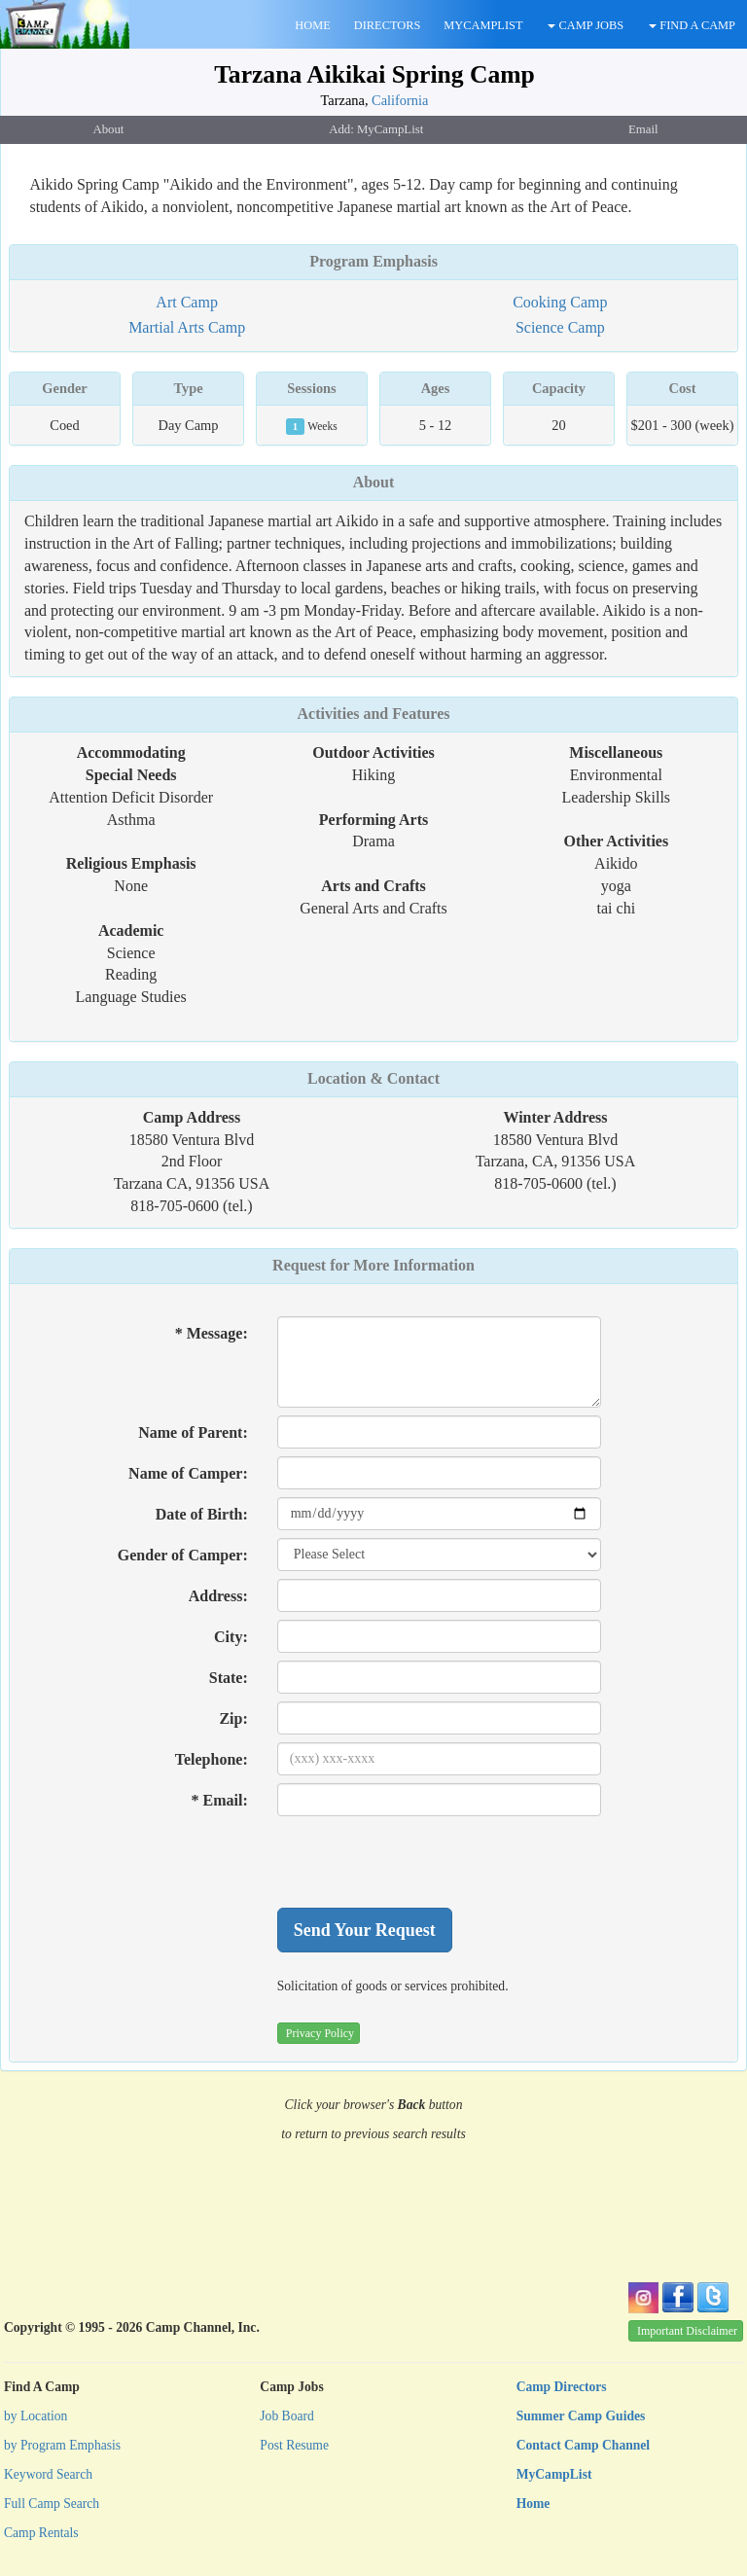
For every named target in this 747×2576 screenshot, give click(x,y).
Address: (218, 1596)
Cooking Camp (560, 302)
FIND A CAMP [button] (692, 25)
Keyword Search (48, 2474)
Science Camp (560, 327)
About (374, 482)
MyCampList (554, 2474)
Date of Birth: (202, 1514)
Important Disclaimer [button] (687, 2331)
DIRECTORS (387, 25)
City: (231, 1636)
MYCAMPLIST (483, 25)
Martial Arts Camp (186, 327)
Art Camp (187, 302)
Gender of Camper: (183, 1555)
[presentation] (425, 1862)
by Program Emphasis (62, 2445)
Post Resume (294, 2445)
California (400, 100)
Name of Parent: (193, 1432)
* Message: (211, 1333)
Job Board (287, 2416)
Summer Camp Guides (581, 2416)
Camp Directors (561, 2386)
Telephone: (211, 1759)
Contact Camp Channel (583, 2445)
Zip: (233, 1718)
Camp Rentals (41, 2532)
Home (533, 2503)
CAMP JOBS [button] (585, 25)
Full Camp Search (51, 2503)
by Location (35, 2416)
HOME (312, 25)
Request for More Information (373, 1265)
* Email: (220, 1800)
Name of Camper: (188, 1473)
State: (228, 1677)
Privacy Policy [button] (320, 2033)
